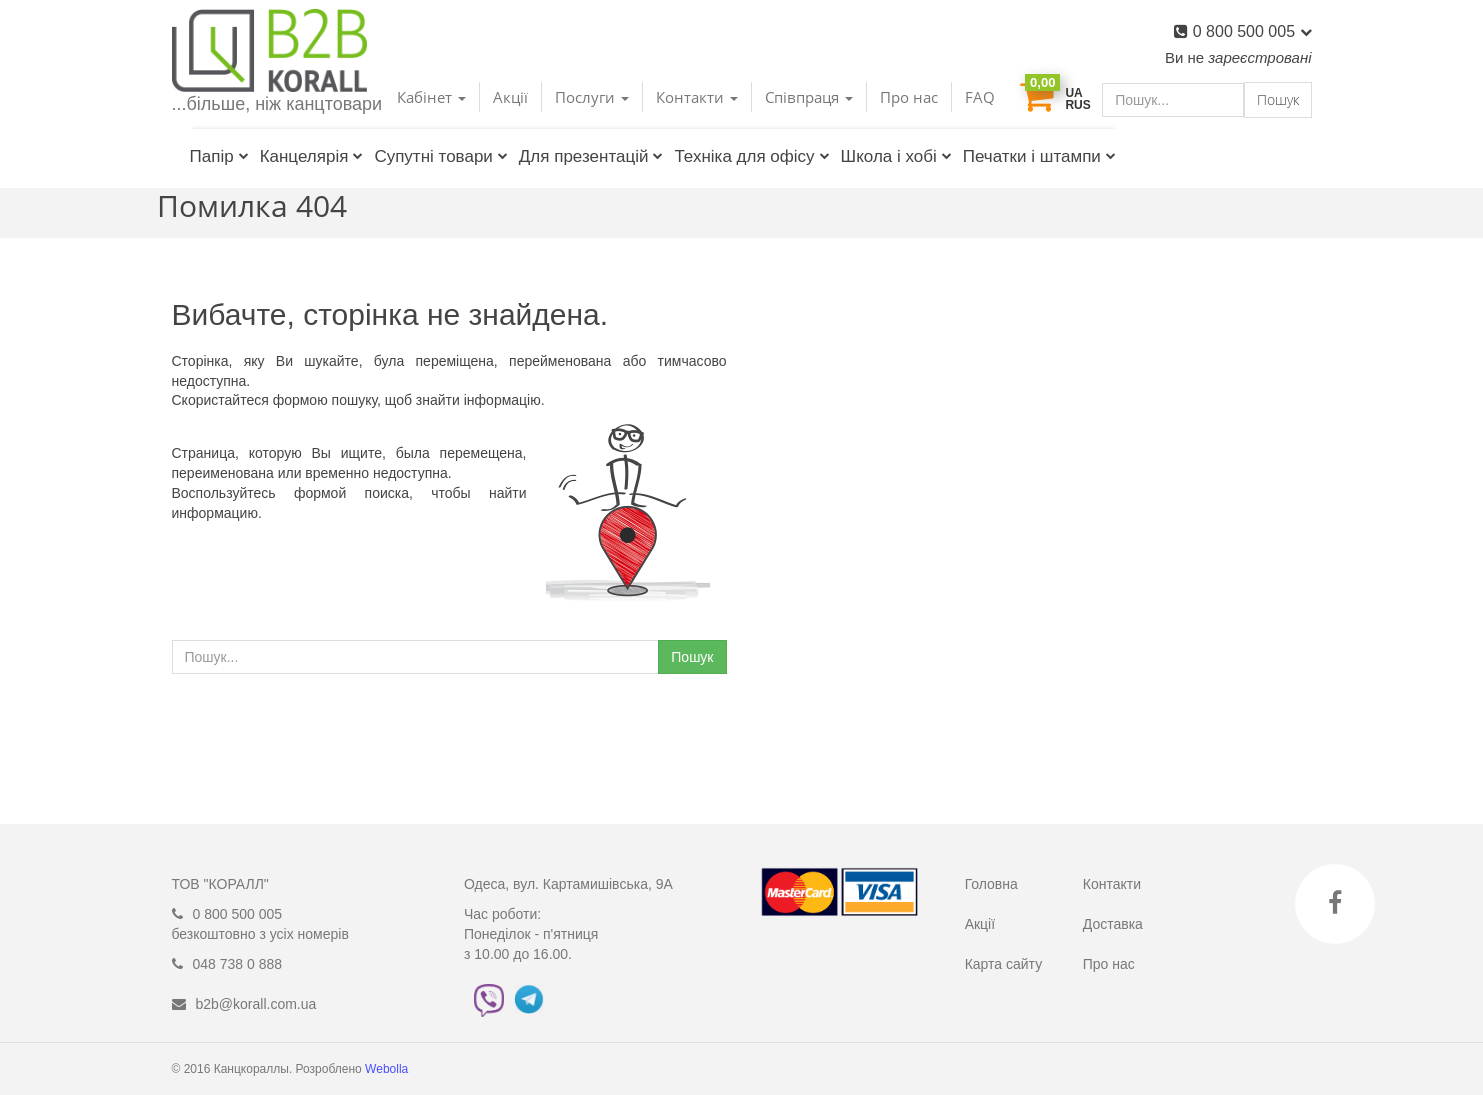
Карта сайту (1004, 964)
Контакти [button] (697, 97)
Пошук (1278, 99)
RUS (1077, 105)
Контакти (1112, 884)
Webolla (388, 1069)
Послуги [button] (592, 97)
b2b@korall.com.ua (256, 1004)
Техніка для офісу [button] (751, 156)
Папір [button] (219, 156)
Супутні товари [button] (440, 156)
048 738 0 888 (238, 964)
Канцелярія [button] (312, 156)
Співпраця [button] (809, 97)
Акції (510, 97)
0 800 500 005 (1252, 31)
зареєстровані (1259, 57)
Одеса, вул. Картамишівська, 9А (568, 884)
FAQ (980, 97)
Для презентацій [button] (591, 156)
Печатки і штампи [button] (1039, 156)
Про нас (909, 97)
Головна (991, 884)
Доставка (1113, 924)
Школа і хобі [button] (896, 156)
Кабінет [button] (431, 97)
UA (1073, 93)
